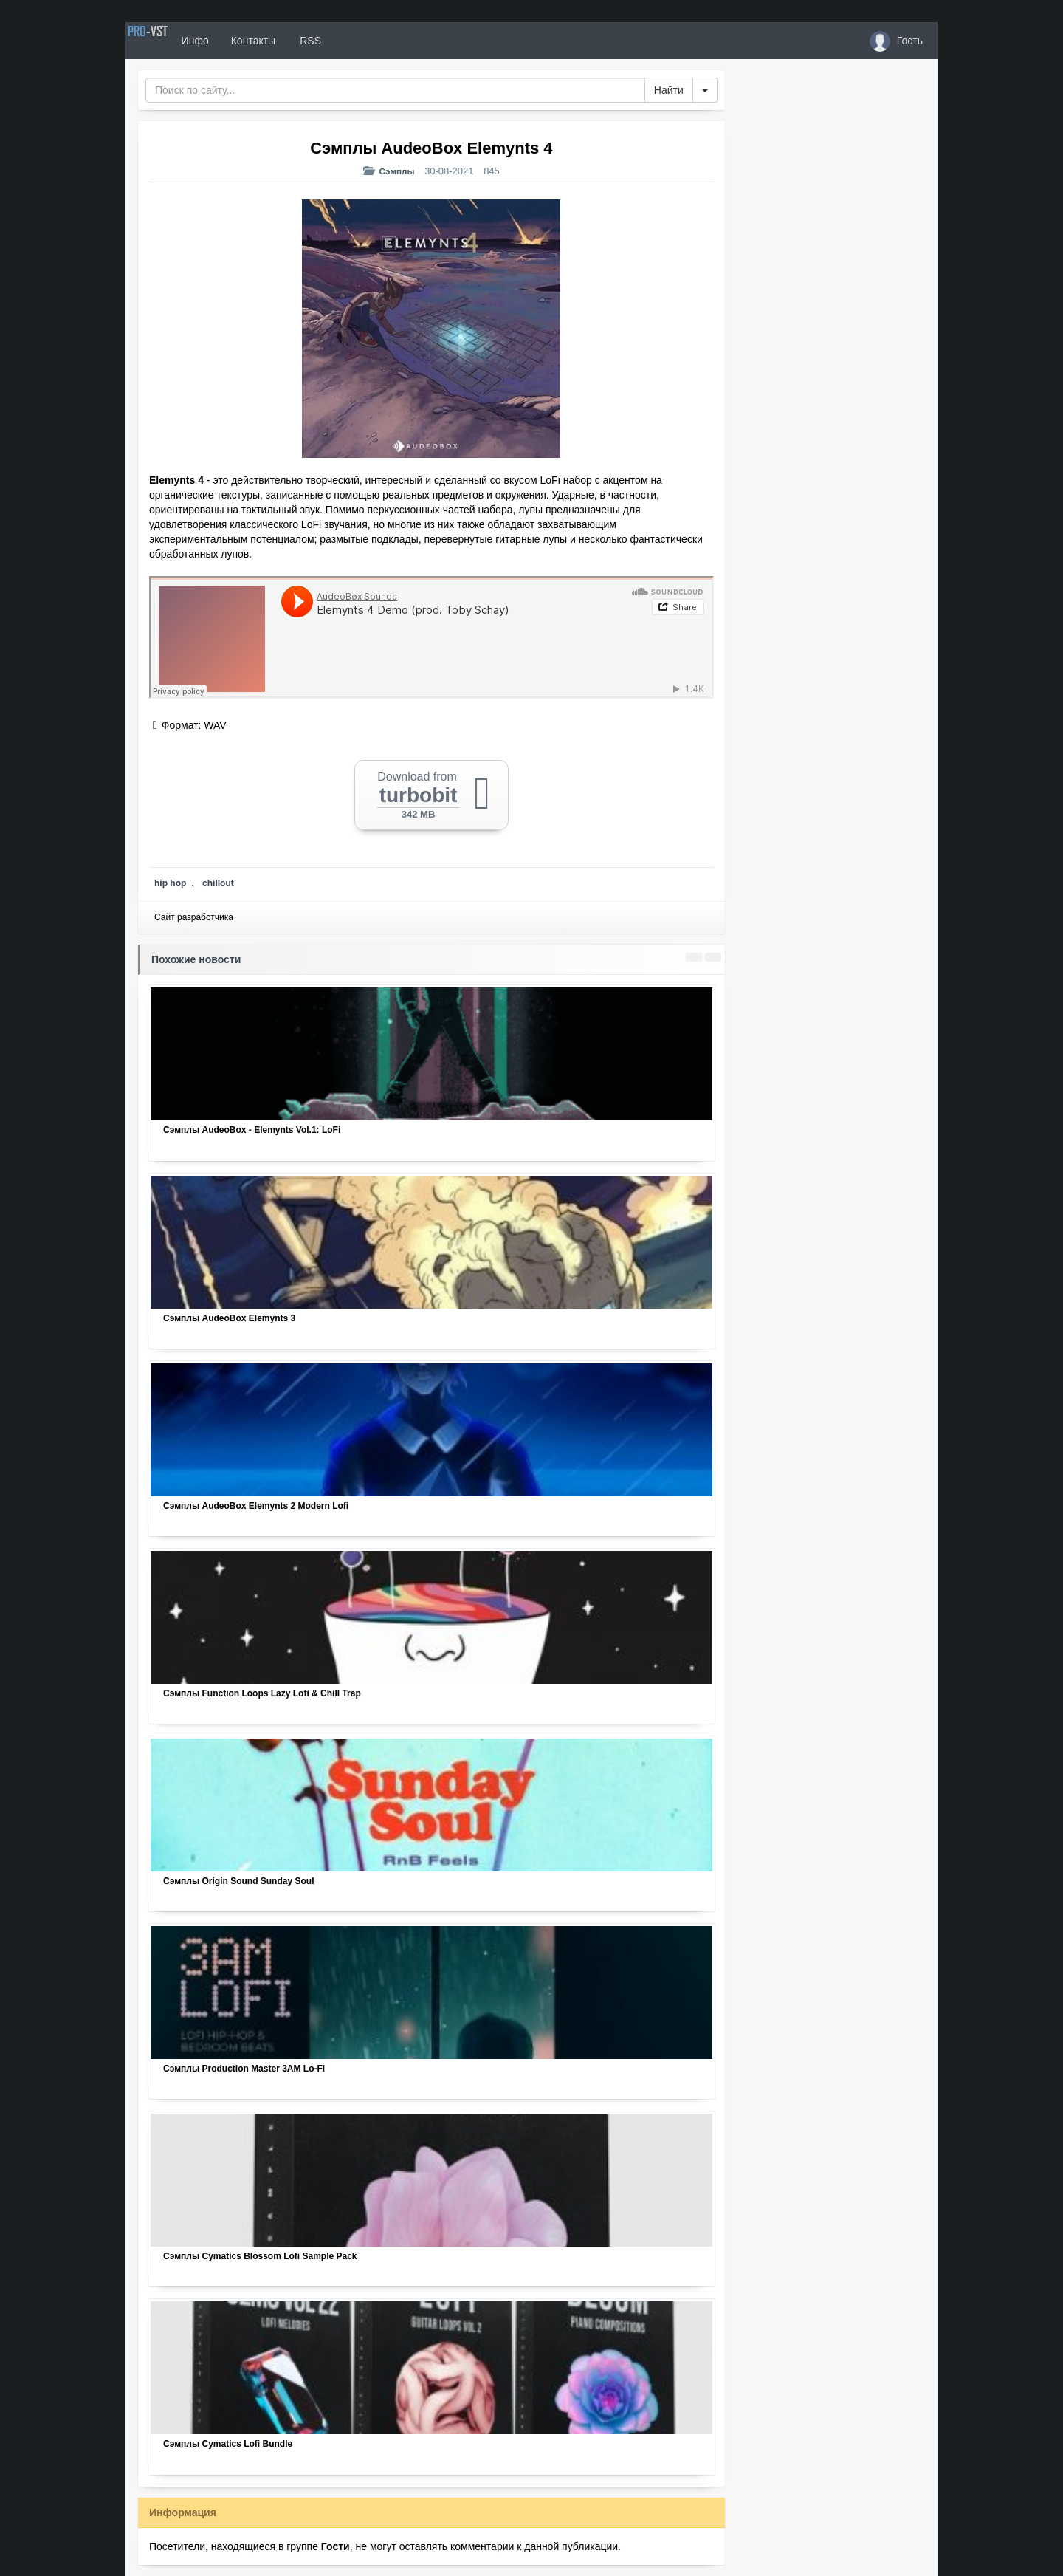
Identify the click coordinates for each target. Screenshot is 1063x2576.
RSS (353, 41)
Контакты (297, 41)
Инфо (238, 41)
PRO (170, 40)
